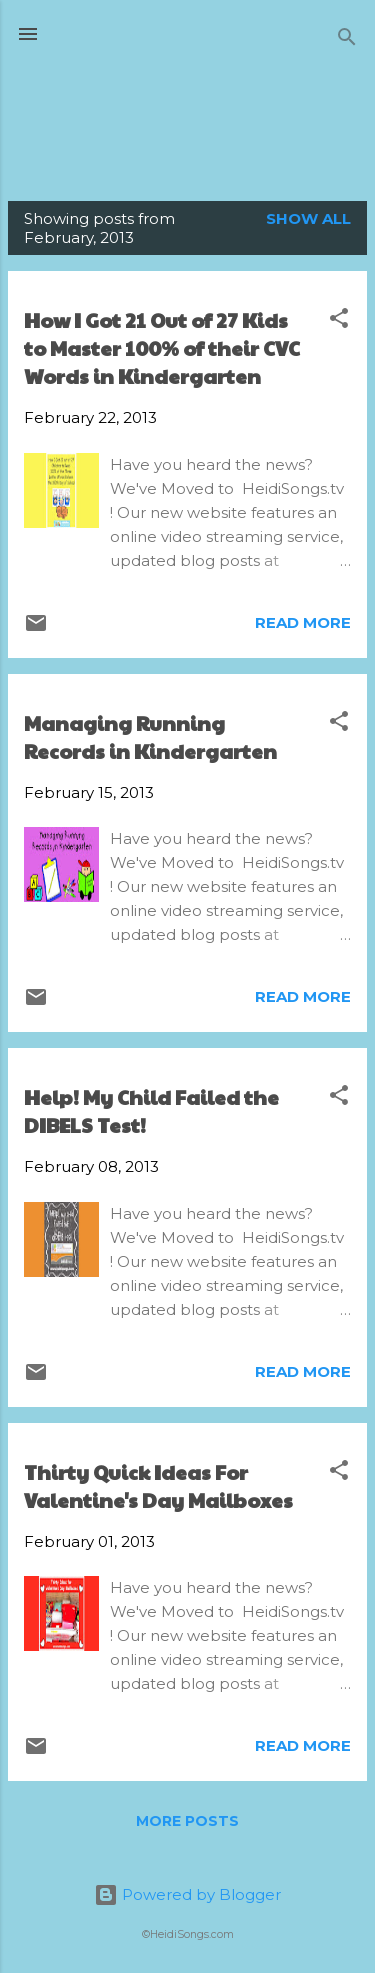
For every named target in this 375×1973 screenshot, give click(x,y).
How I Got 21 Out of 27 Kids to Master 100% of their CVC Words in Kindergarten (162, 348)
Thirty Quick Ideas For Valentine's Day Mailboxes (158, 1486)
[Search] (347, 40)
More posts (187, 1821)
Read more (303, 622)
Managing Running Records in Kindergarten (150, 737)
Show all (308, 218)
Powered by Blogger (187, 1894)
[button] (339, 321)
